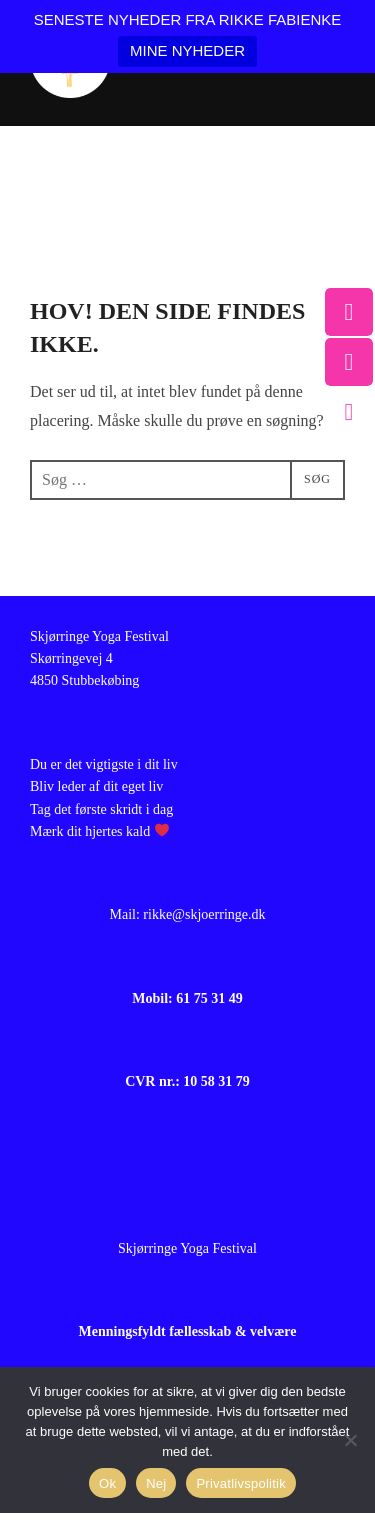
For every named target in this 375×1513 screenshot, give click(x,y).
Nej (156, 1483)
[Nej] (350, 1440)
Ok (107, 1483)
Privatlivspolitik (241, 1483)
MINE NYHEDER (187, 50)
